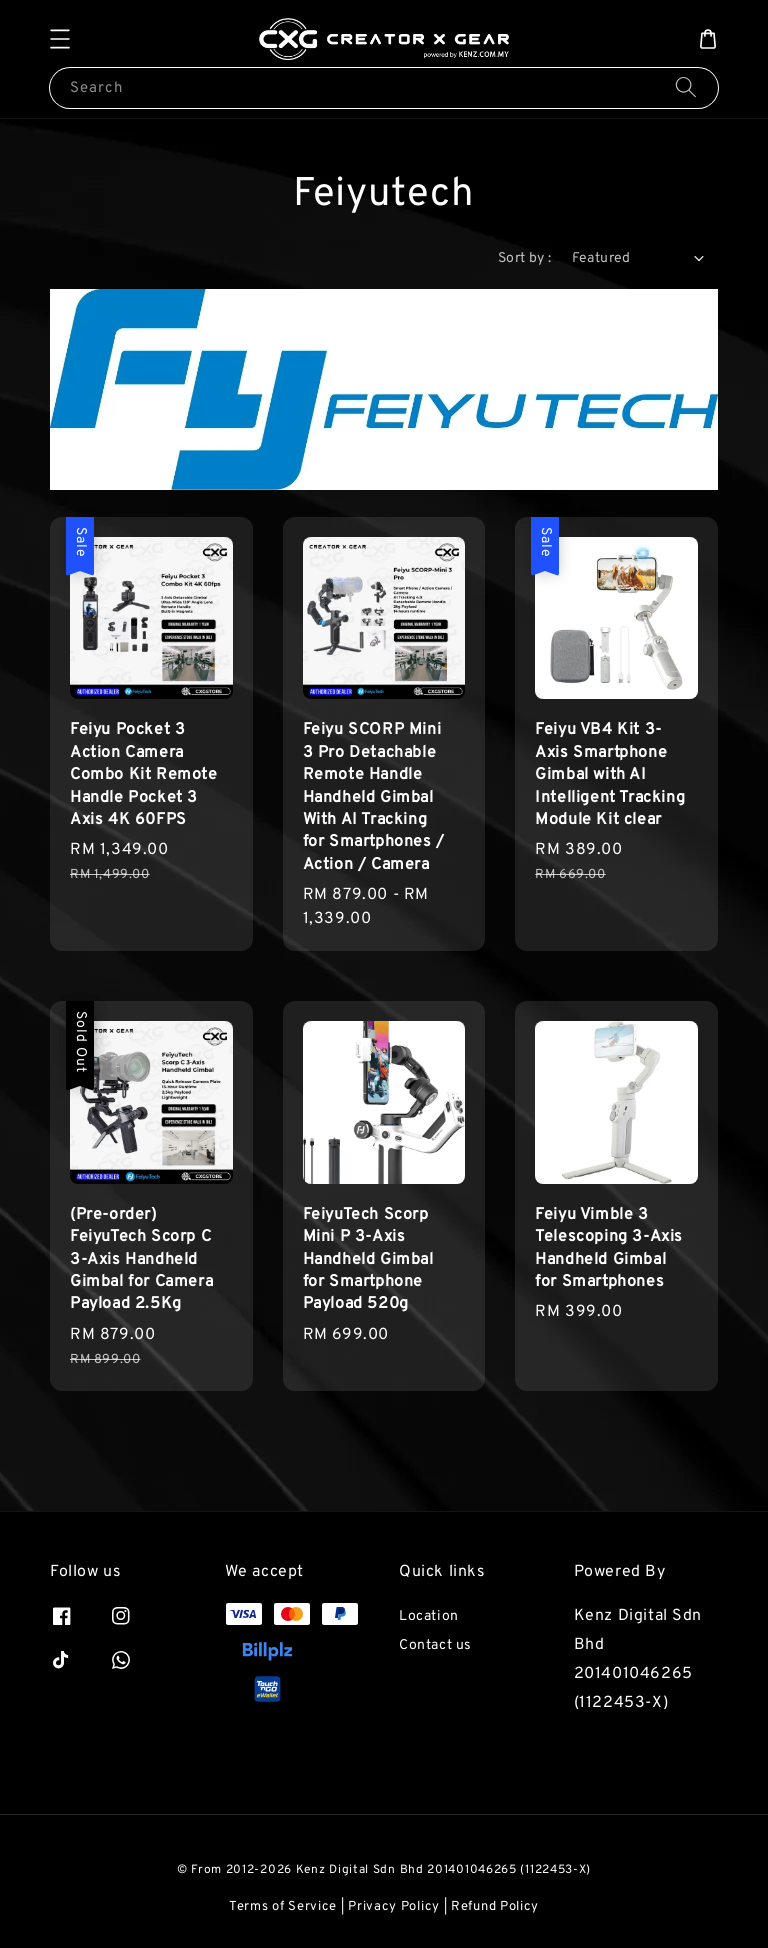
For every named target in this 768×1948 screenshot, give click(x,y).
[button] (60, 39)
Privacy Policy (394, 1907)
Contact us (435, 1645)
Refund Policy (495, 1907)
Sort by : (525, 258)
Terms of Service (283, 1907)
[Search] (686, 87)
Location (429, 1616)
